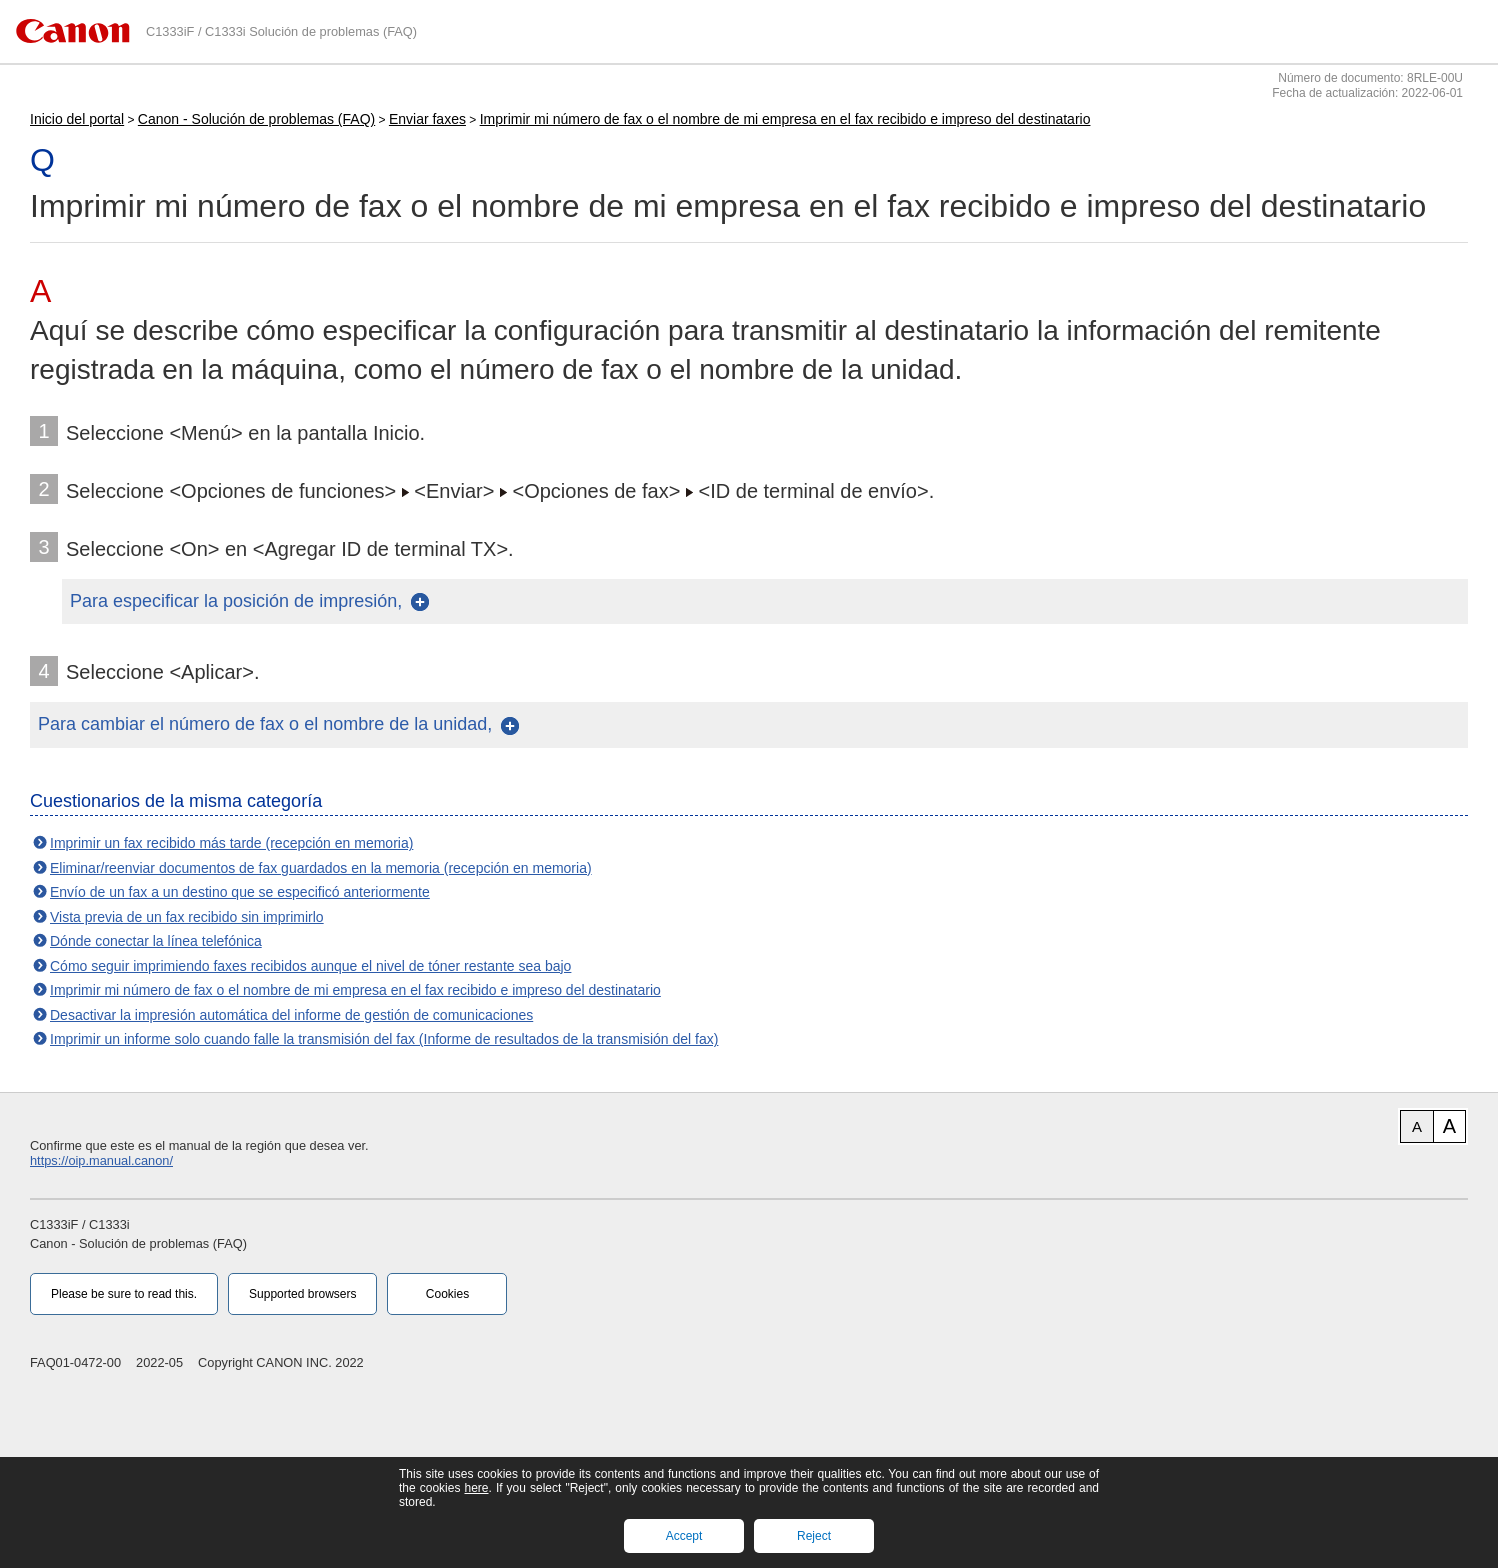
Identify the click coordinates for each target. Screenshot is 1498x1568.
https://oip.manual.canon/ (101, 1160)
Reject (814, 1536)
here (476, 1488)
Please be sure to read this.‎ (124, 1294)
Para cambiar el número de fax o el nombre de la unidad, (265, 724)
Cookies (447, 1294)
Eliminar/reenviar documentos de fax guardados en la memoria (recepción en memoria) (321, 868)
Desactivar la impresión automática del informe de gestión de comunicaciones (291, 1015)
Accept (684, 1536)
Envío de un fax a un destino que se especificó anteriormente (240, 892)
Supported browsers (302, 1294)
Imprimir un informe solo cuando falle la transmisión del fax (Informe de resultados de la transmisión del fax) (384, 1039)
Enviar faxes (427, 119)
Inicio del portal (77, 119)
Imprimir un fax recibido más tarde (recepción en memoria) (231, 843)
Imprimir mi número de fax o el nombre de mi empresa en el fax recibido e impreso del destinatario (785, 119)
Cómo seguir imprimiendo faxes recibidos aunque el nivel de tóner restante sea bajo (310, 966)
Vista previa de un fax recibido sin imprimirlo (187, 917)
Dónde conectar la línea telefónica (156, 941)
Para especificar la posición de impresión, (236, 601)
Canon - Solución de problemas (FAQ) (256, 119)
